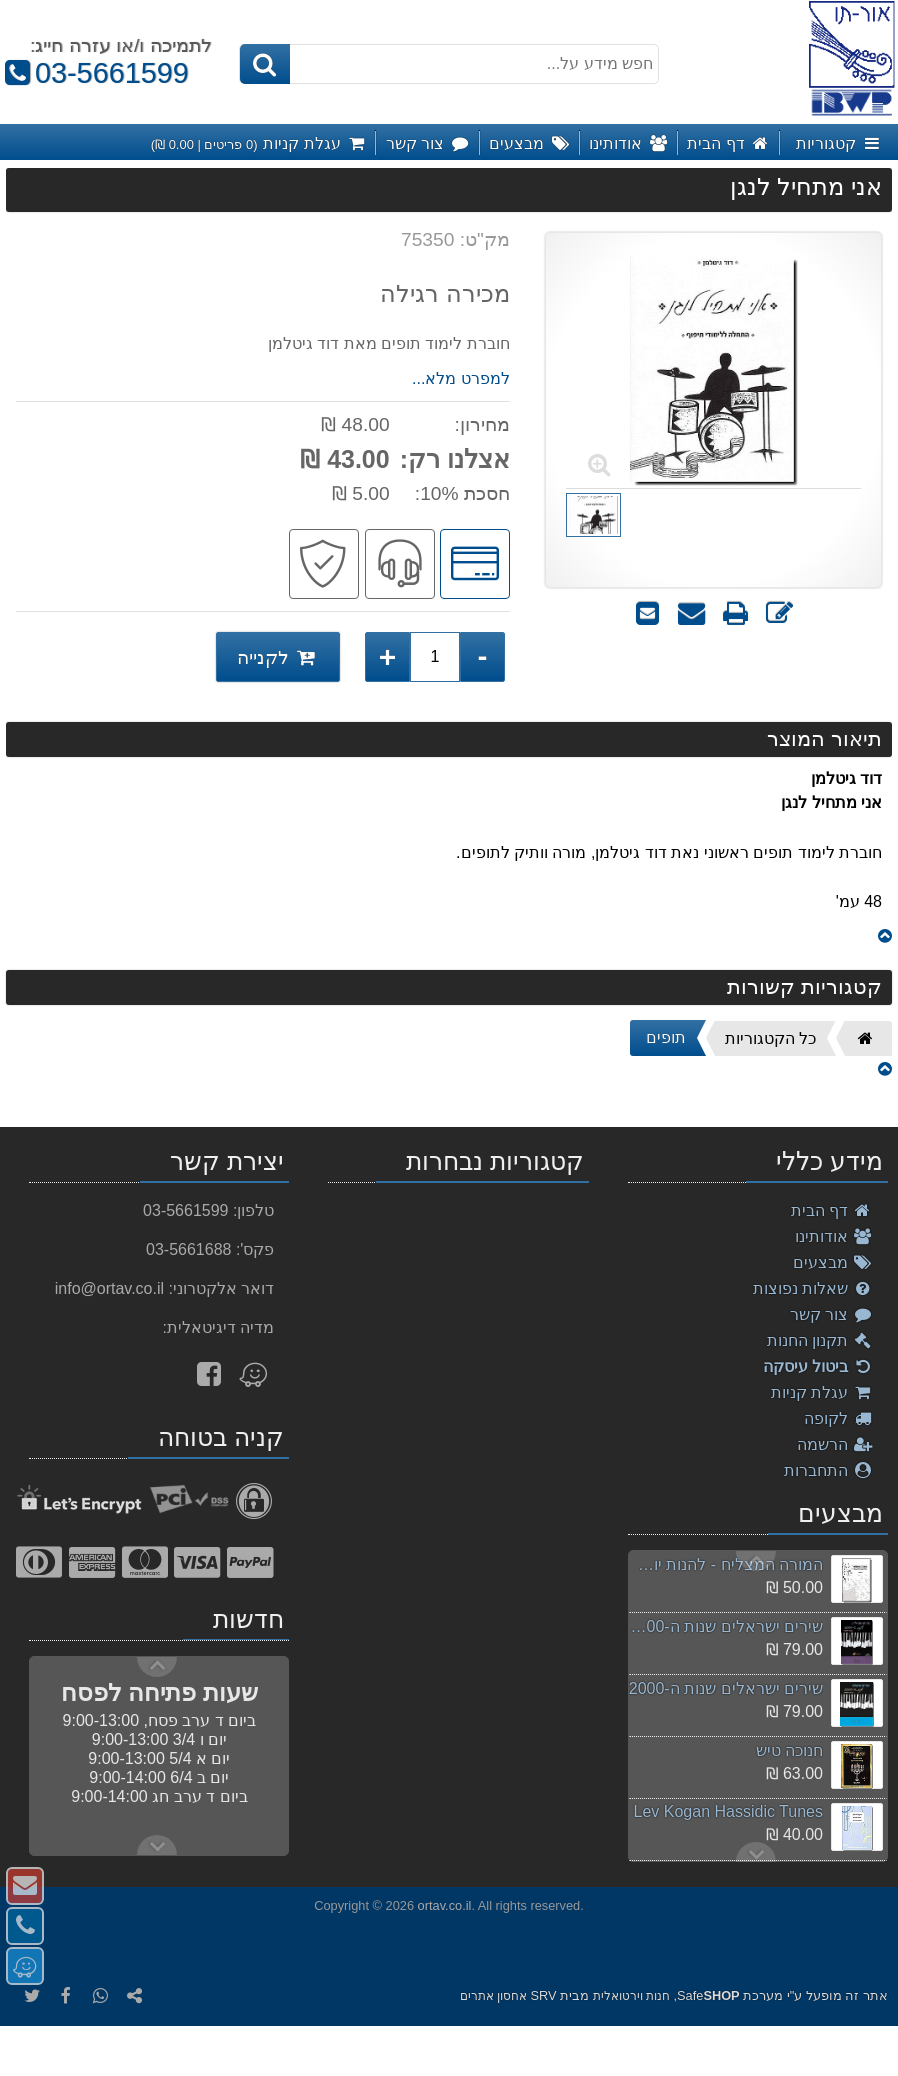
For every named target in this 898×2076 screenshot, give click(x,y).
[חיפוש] (265, 64)
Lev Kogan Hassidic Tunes (728, 1811)
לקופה (838, 1418)
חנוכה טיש (789, 1750)
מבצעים (833, 1262)
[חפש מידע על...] (449, 64)
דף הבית (832, 1210)
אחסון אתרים (493, 1996)
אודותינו (834, 1236)
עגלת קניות (822, 1392)
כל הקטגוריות (770, 1038)
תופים (666, 1037)
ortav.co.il (445, 1905)
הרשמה (835, 1444)
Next (756, 1561)
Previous (756, 1852)
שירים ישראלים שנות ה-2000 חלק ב (725, 1626)
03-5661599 (94, 73)
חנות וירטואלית (631, 1996)
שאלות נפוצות (813, 1288)
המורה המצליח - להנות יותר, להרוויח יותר (725, 1564)
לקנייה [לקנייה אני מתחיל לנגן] (278, 656)
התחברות (828, 1470)
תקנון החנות (820, 1340)
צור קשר (831, 1314)
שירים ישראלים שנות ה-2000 (726, 1688)
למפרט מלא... (461, 378)
